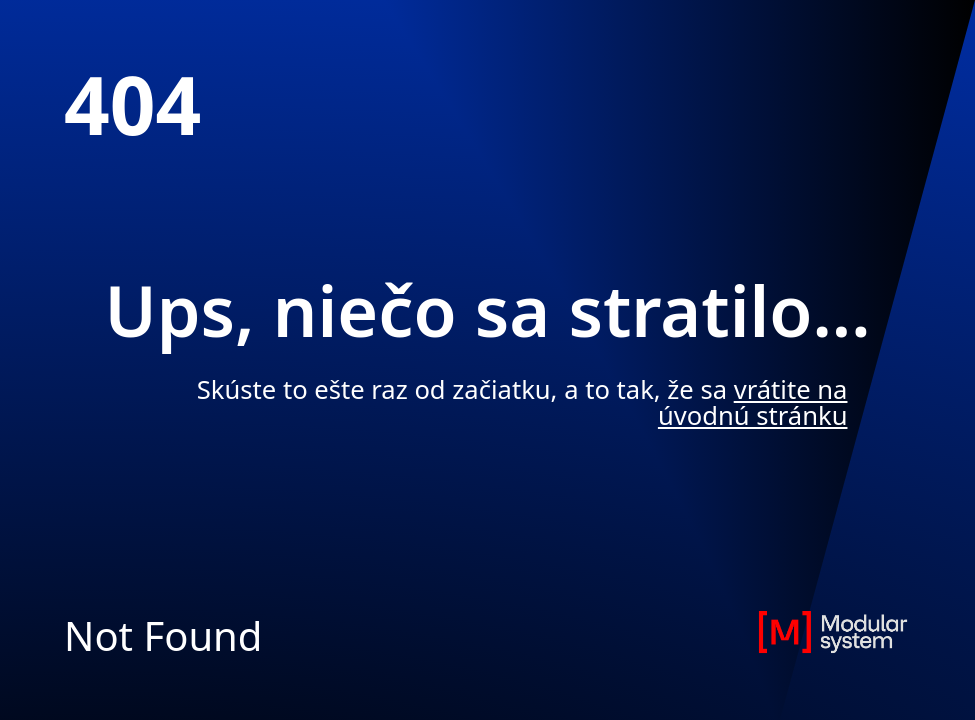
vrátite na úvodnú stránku (753, 402)
